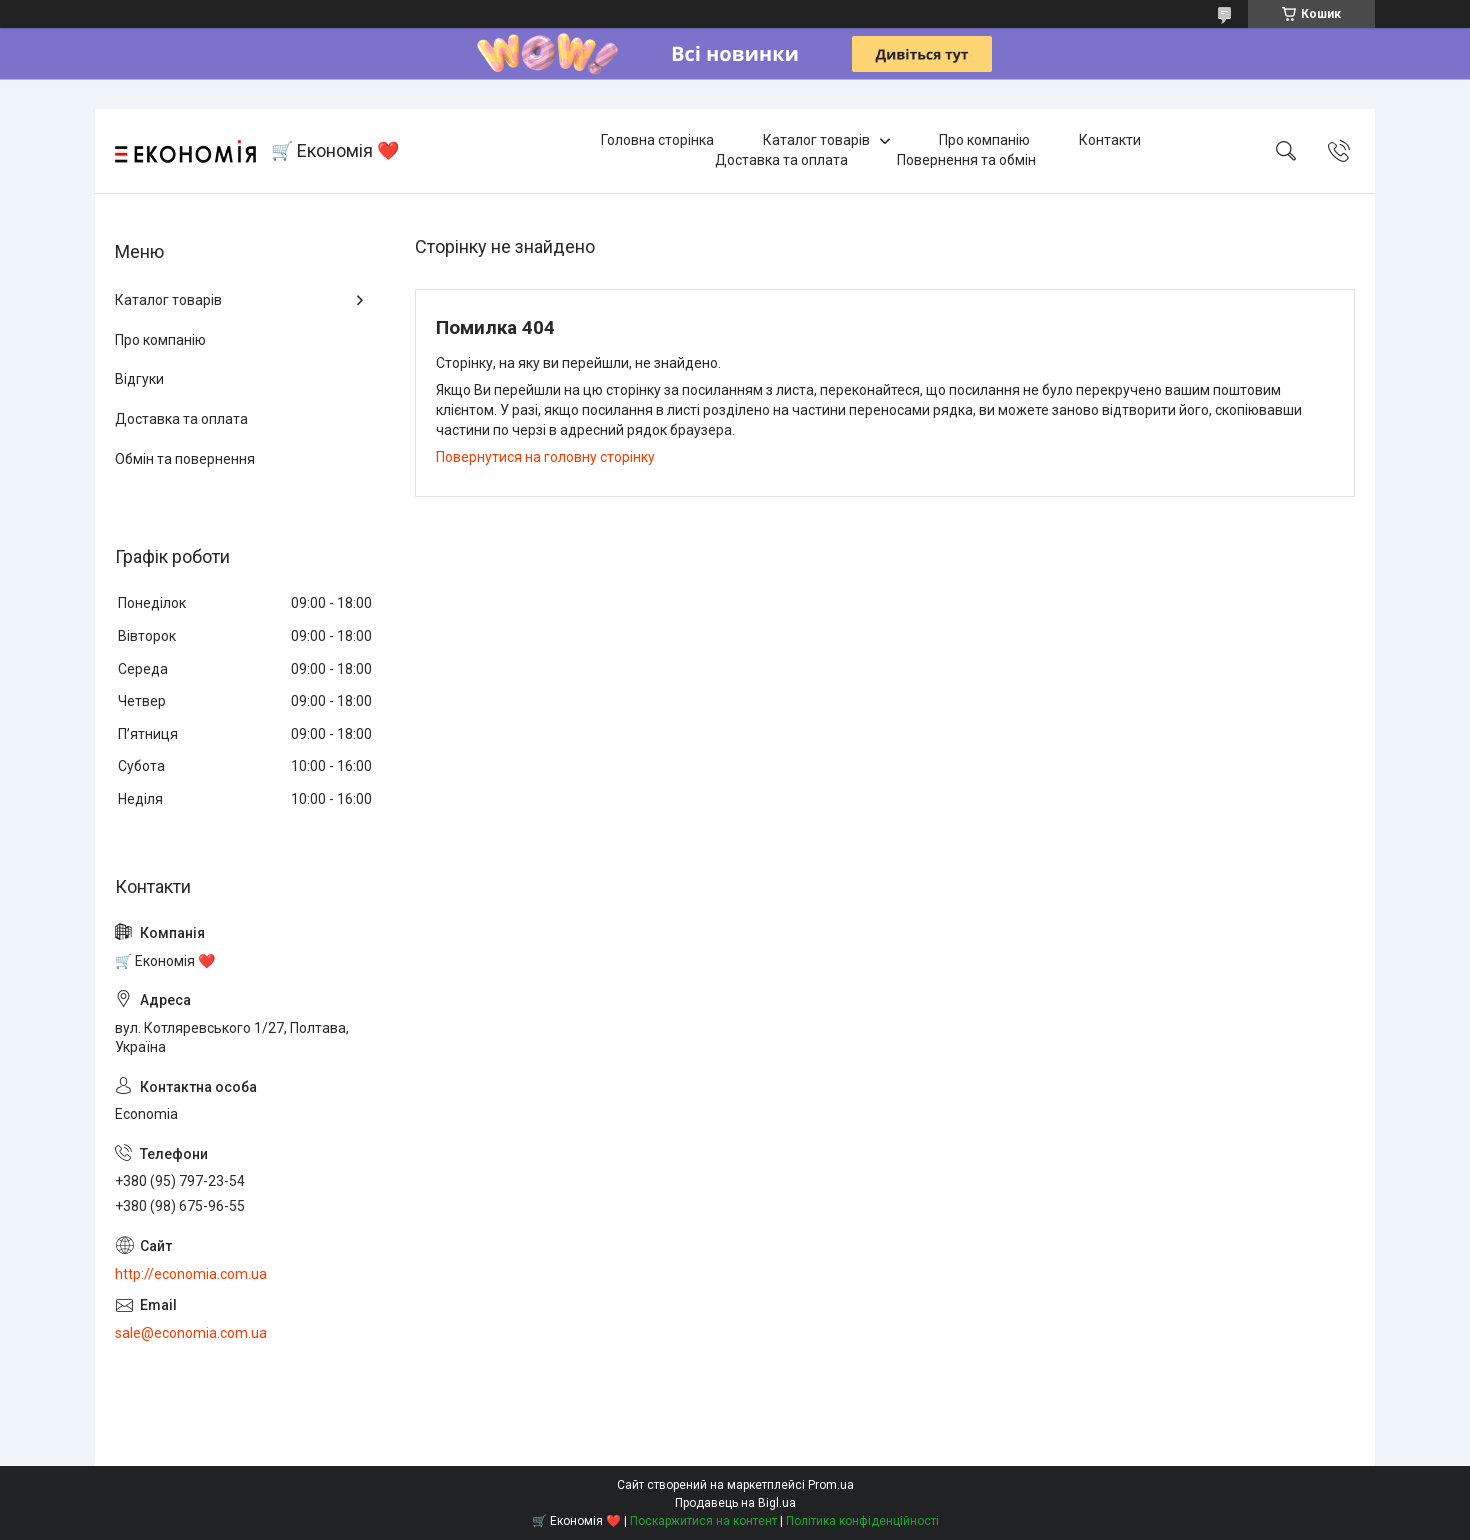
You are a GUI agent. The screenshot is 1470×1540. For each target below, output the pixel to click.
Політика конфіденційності (862, 1521)
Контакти (1110, 140)
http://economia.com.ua (191, 1274)
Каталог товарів (816, 140)
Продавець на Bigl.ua (735, 1503)
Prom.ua (831, 1485)
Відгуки (139, 379)
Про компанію (984, 140)
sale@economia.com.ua (191, 1333)
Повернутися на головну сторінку (545, 457)
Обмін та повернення (185, 459)
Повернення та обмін (966, 160)
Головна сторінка (657, 140)
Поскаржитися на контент (703, 1521)
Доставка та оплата (781, 160)
